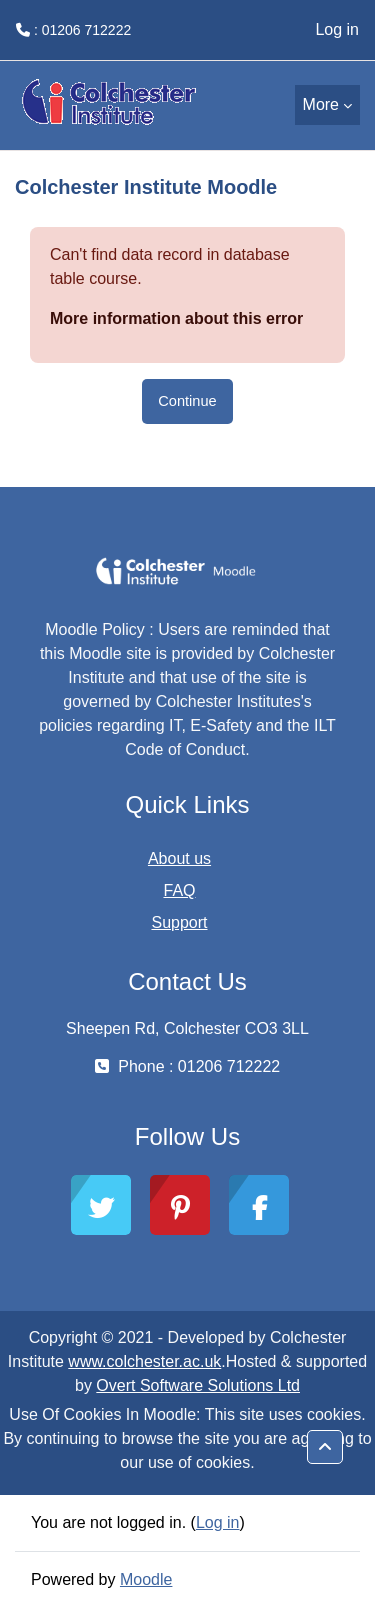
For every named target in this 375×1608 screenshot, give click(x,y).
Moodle (146, 1579)
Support (179, 922)
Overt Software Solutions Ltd (198, 1385)
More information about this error (176, 318)
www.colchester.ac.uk (144, 1361)
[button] (325, 1447)
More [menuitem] (321, 104)
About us (179, 858)
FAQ (179, 890)
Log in (337, 29)
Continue (187, 401)
